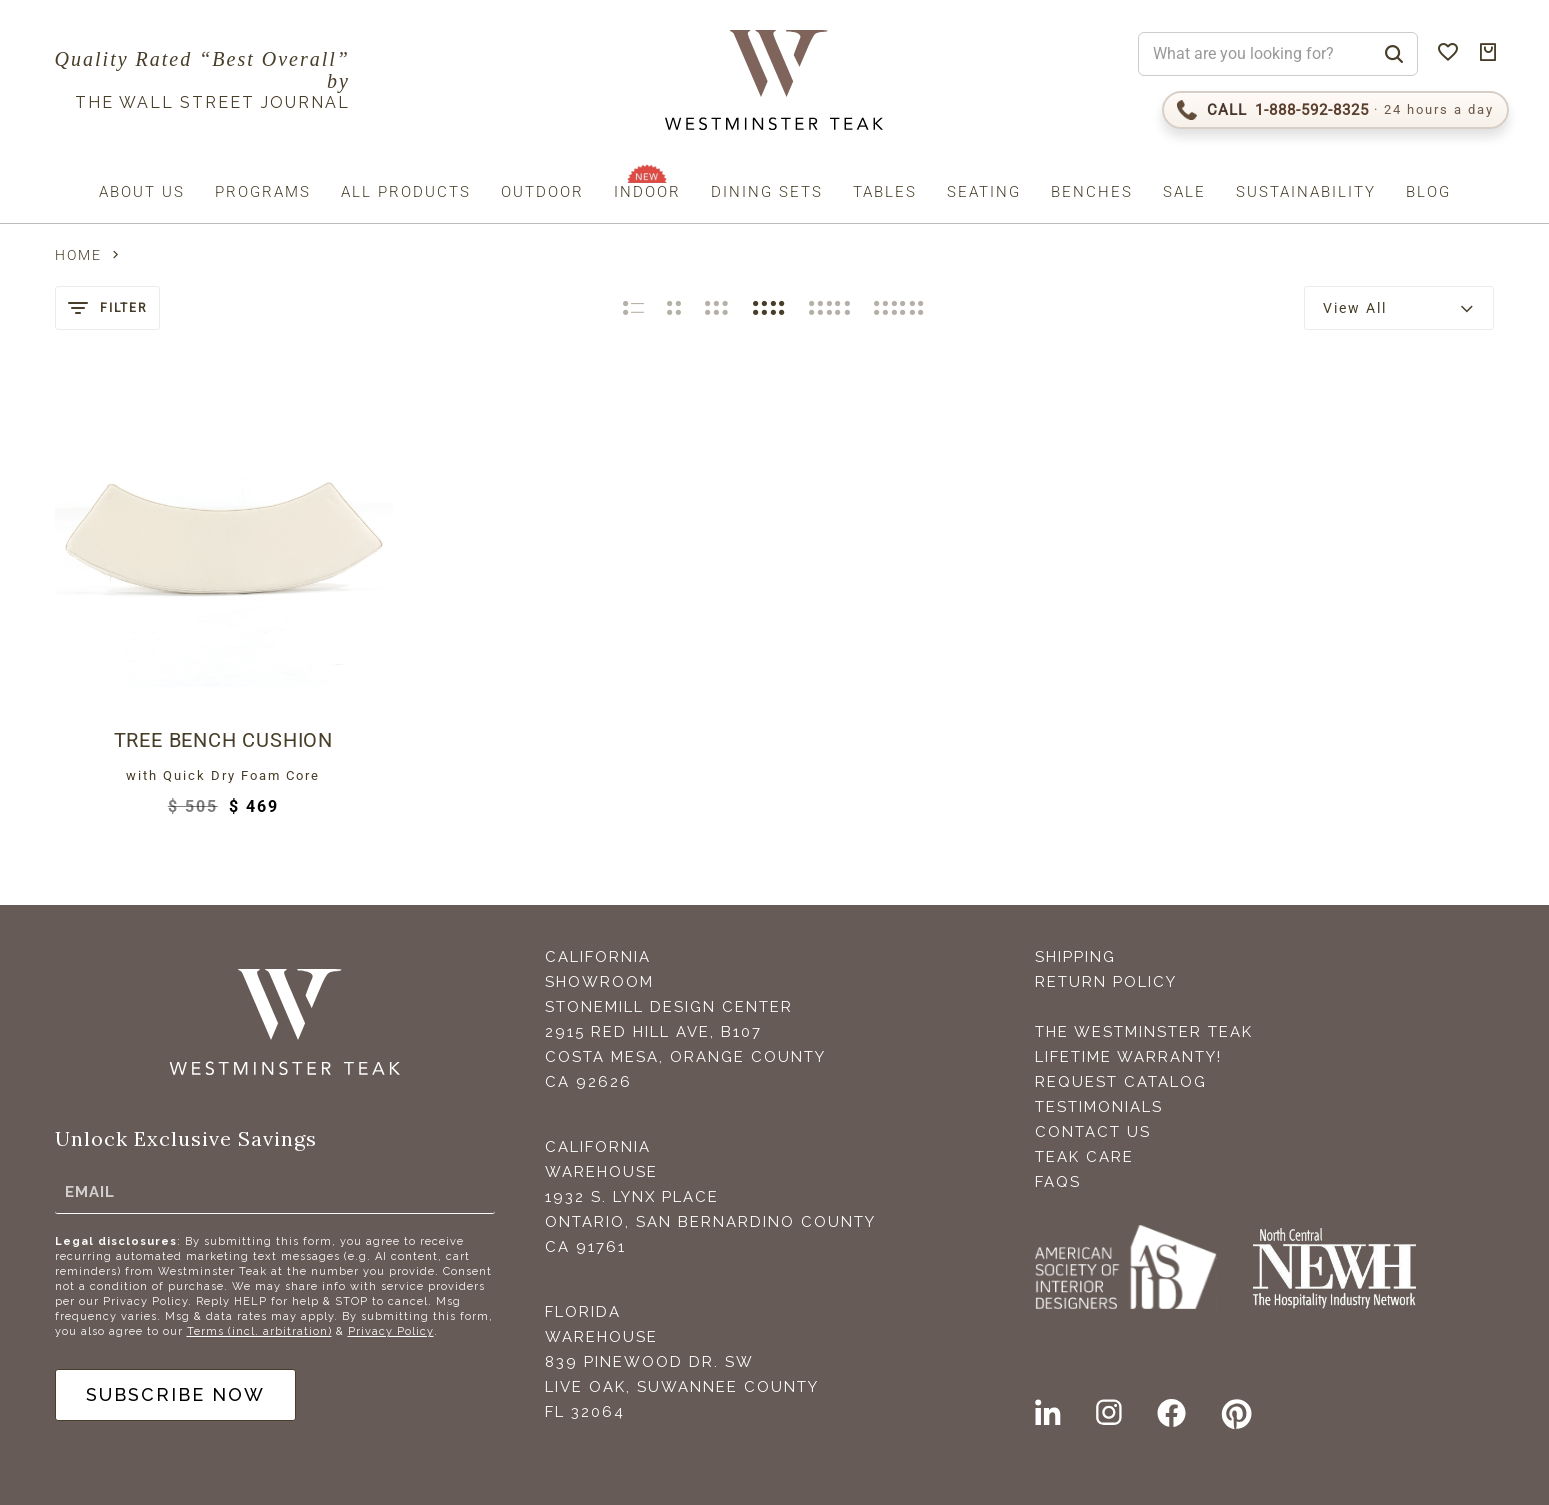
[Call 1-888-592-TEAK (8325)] (1335, 110)
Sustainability (1306, 192)
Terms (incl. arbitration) (259, 1331)
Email (90, 1192)
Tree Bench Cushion (223, 740)
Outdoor (542, 192)
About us (142, 192)
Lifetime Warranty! (1128, 1057)
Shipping (1075, 957)
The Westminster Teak (1144, 1032)
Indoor (647, 192)
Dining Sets (767, 192)
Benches (1092, 192)
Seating (984, 192)
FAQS (1058, 1182)
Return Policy (1106, 982)
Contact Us (1093, 1132)
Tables (885, 192)
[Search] (1394, 54)
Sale (1184, 192)
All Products (406, 192)
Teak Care (1084, 1157)
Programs (263, 192)
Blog (1428, 192)
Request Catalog (1121, 1082)
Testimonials (1099, 1107)
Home (78, 255)
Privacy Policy (391, 1331)
